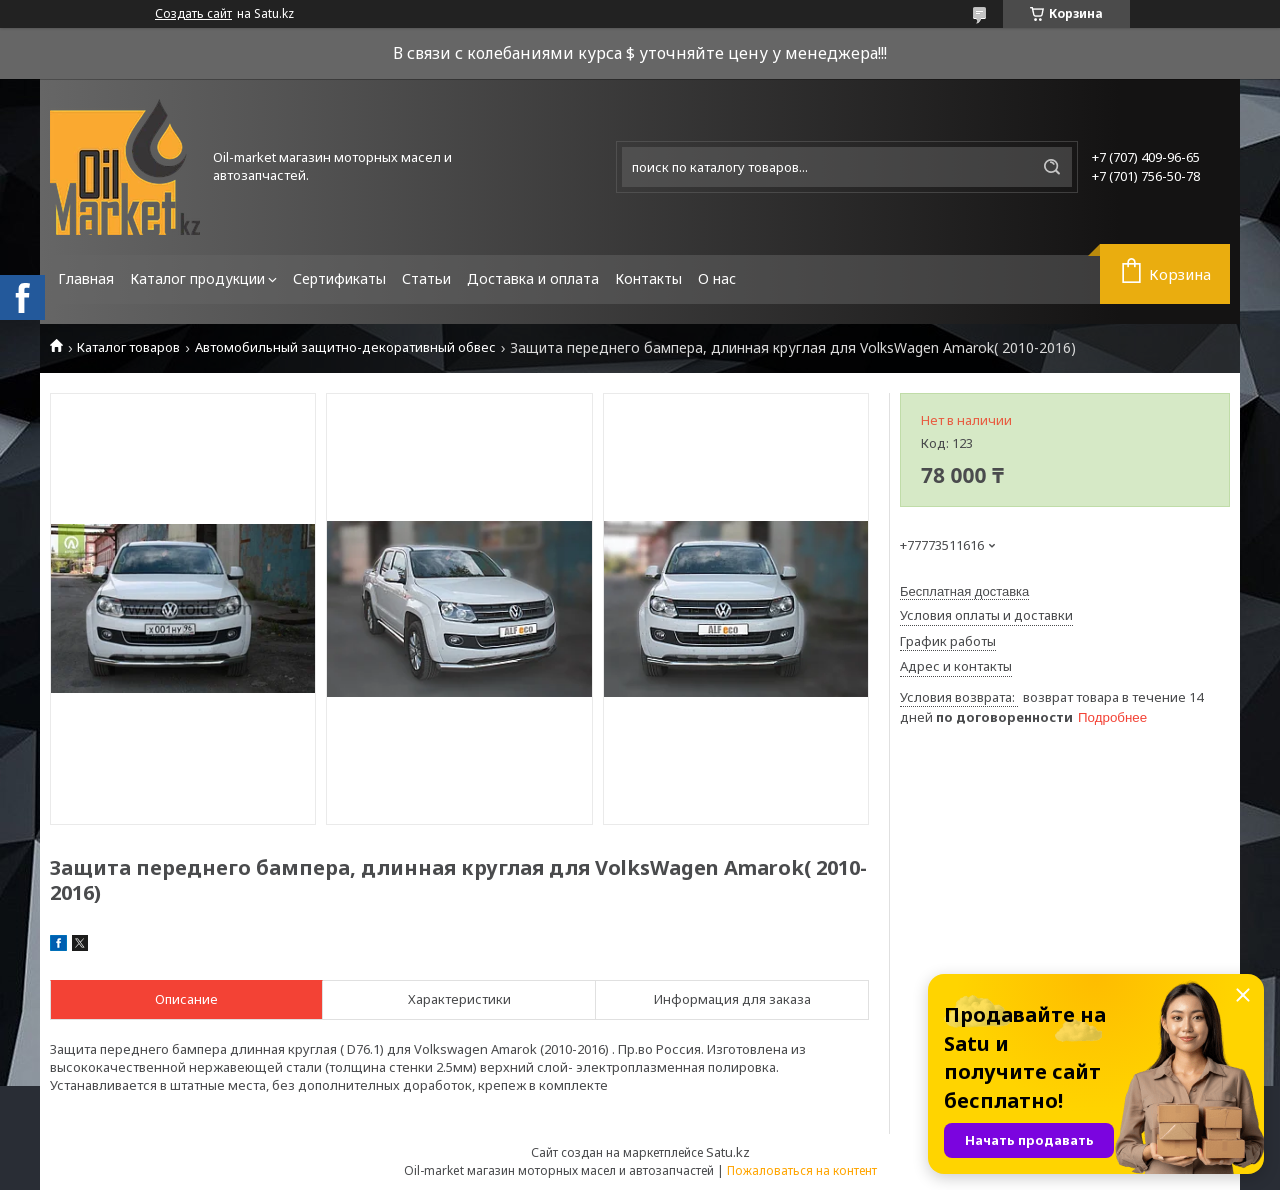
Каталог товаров (128, 347)
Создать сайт (193, 14)
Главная (86, 278)
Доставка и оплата (533, 278)
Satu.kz (728, 1152)
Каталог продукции (197, 278)
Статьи (426, 278)
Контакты (648, 278)
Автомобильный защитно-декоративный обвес (345, 347)
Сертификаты (339, 278)
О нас (717, 278)
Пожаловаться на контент (802, 1170)
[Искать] (1052, 167)
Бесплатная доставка (964, 591)
